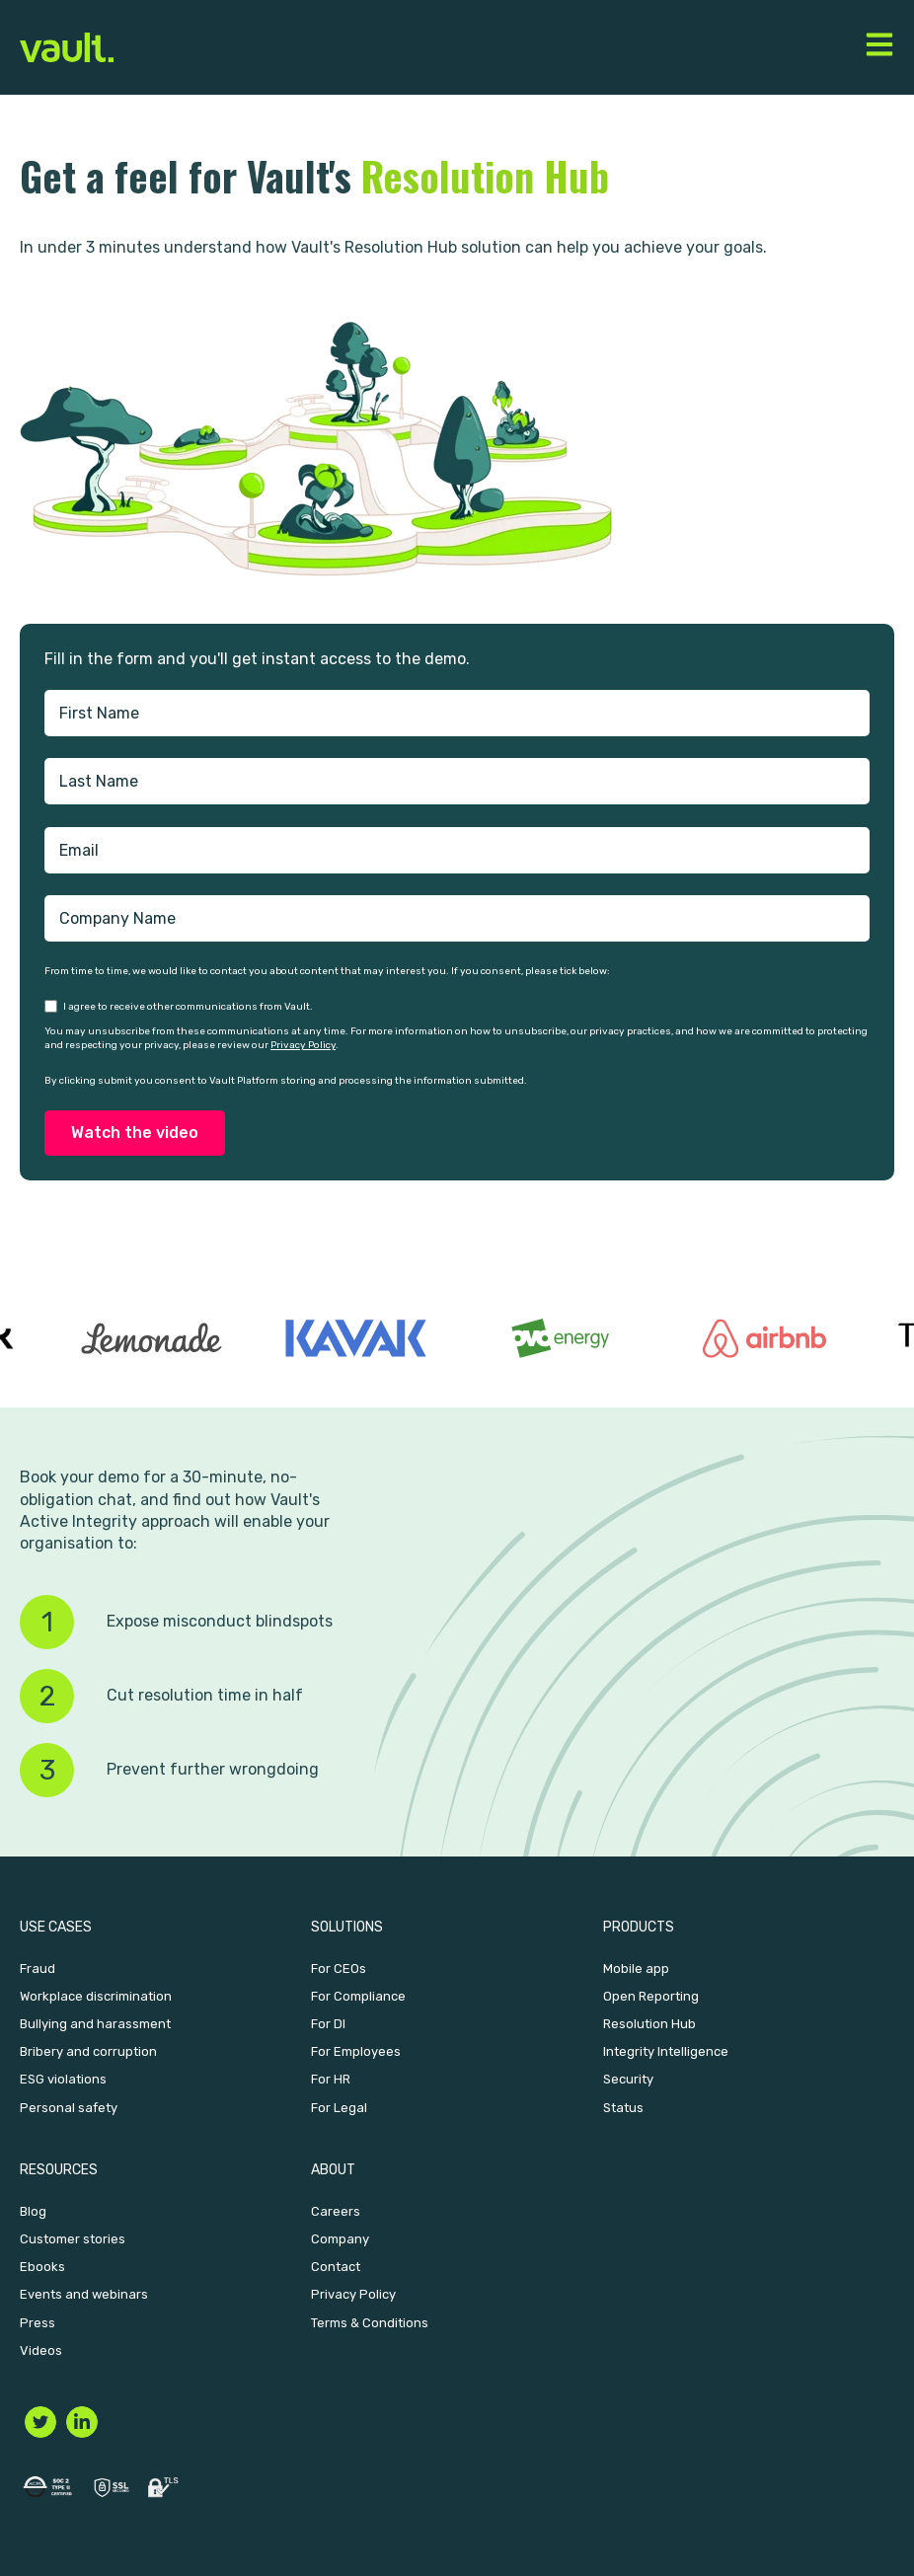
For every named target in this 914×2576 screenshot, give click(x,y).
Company (340, 2239)
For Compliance (358, 1996)
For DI (328, 2023)
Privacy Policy (303, 1045)
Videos (41, 2350)
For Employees (356, 2051)
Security (628, 2079)
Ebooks (42, 2266)
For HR (330, 2079)
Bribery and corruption (88, 2051)
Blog (33, 2211)
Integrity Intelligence (665, 2051)
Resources (59, 2169)
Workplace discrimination (96, 1996)
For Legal (339, 2107)
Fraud (37, 1968)
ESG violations (63, 2079)
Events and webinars (84, 2294)
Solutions (347, 1927)
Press (37, 2322)
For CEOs (338, 1968)
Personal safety (68, 2107)
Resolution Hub (649, 2023)
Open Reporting (651, 1996)
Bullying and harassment (95, 2023)
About (333, 2169)
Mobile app (636, 1968)
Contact (335, 2266)
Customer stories (72, 2239)
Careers (335, 2211)
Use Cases (56, 1927)
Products (638, 1927)
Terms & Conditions (369, 2322)
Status (623, 2107)
